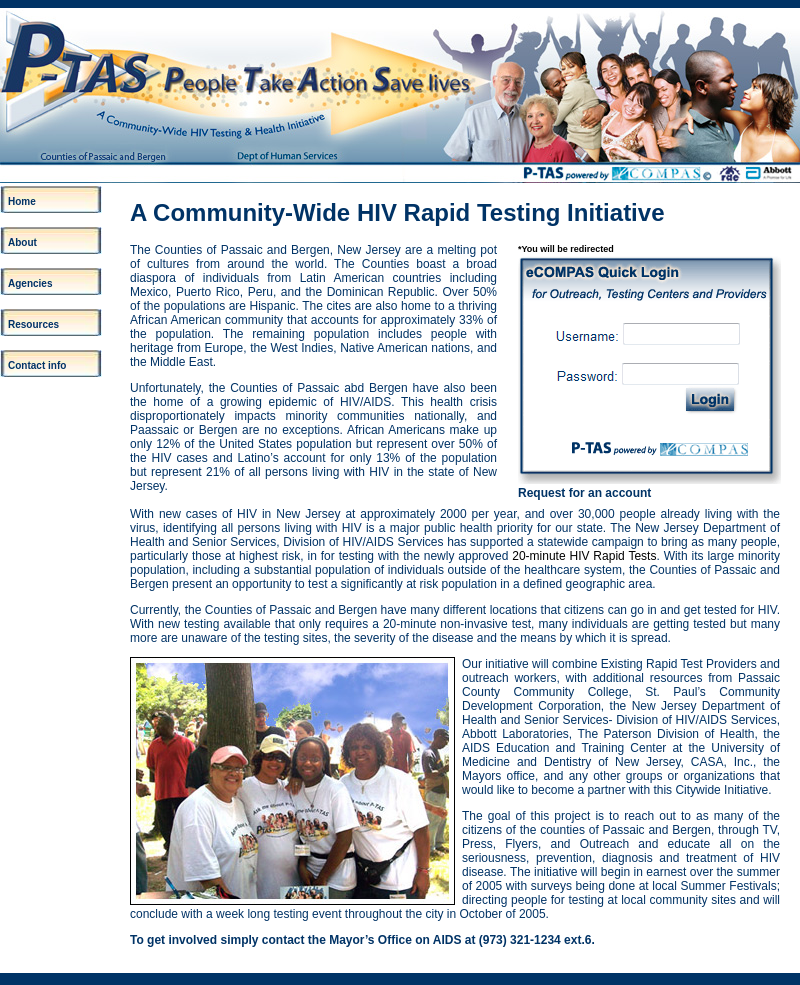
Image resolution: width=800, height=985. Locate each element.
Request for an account (584, 493)
